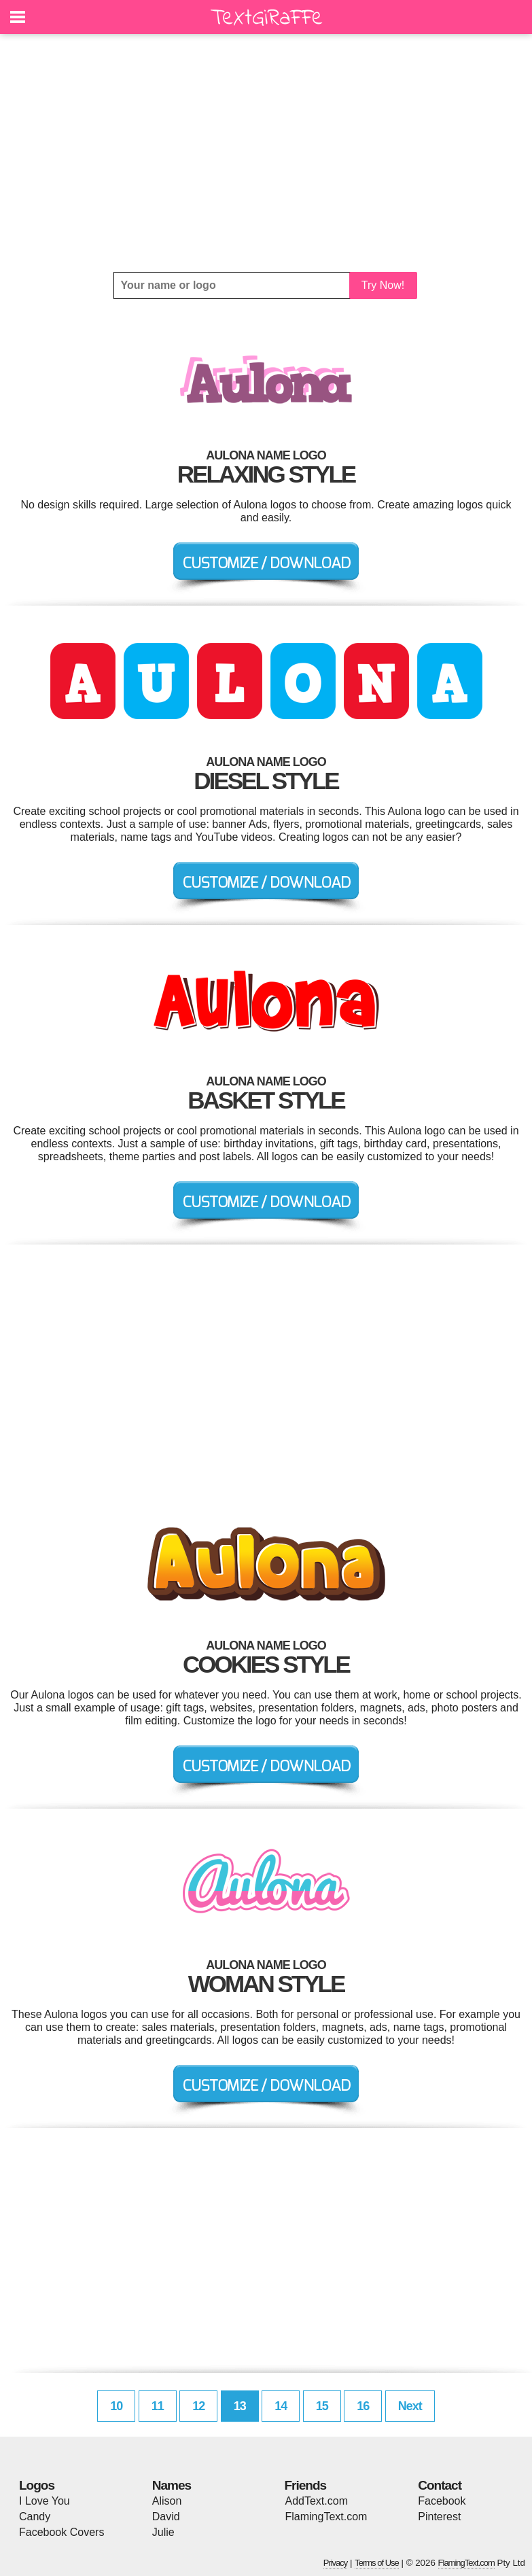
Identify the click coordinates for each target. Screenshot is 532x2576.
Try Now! (382, 285)
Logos (36, 2485)
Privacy (335, 2563)
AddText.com (316, 2501)
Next (410, 2406)
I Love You (44, 2501)
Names (171, 2485)
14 (280, 2406)
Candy (34, 2516)
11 (158, 2406)
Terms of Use (377, 2563)
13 (240, 2406)
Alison (167, 2501)
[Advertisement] (266, 153)
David (166, 2516)
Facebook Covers (61, 2532)
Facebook (441, 2501)
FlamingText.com (326, 2516)
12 (198, 2406)
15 (322, 2406)
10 (116, 2406)
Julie (163, 2532)
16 (363, 2406)
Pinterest (439, 2516)
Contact (439, 2485)
